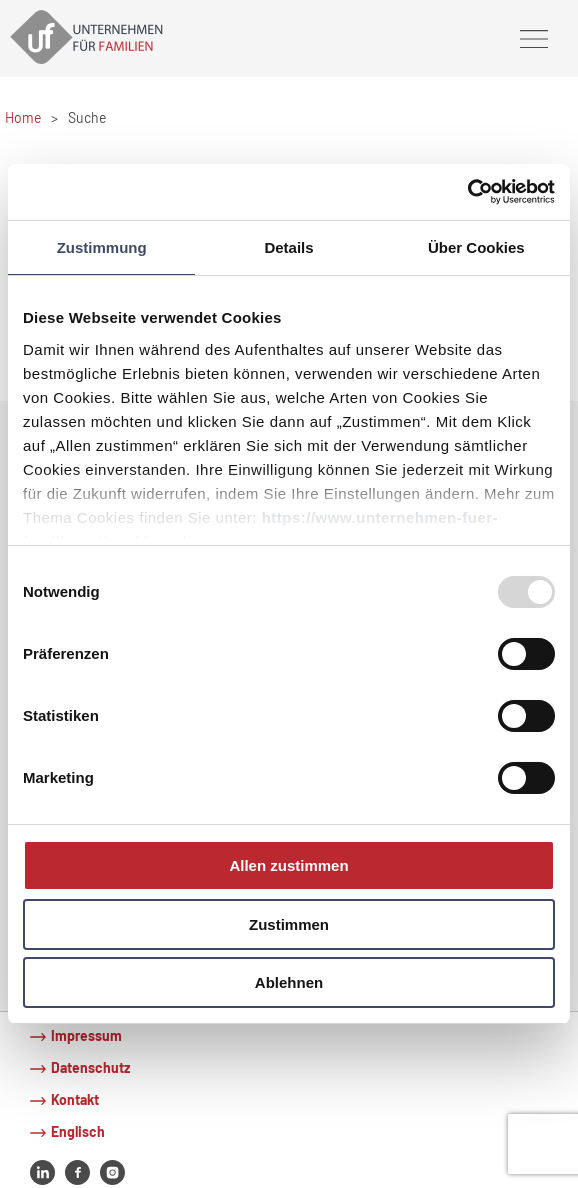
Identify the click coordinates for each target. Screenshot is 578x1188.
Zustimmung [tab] (102, 246)
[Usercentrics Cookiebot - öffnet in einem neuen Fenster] (467, 192)
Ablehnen (289, 982)
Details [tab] (288, 246)
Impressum (86, 1035)
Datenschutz (90, 1067)
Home (23, 117)
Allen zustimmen (288, 865)
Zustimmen (289, 924)
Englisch (78, 1131)
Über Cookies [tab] (476, 246)
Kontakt (75, 1099)
